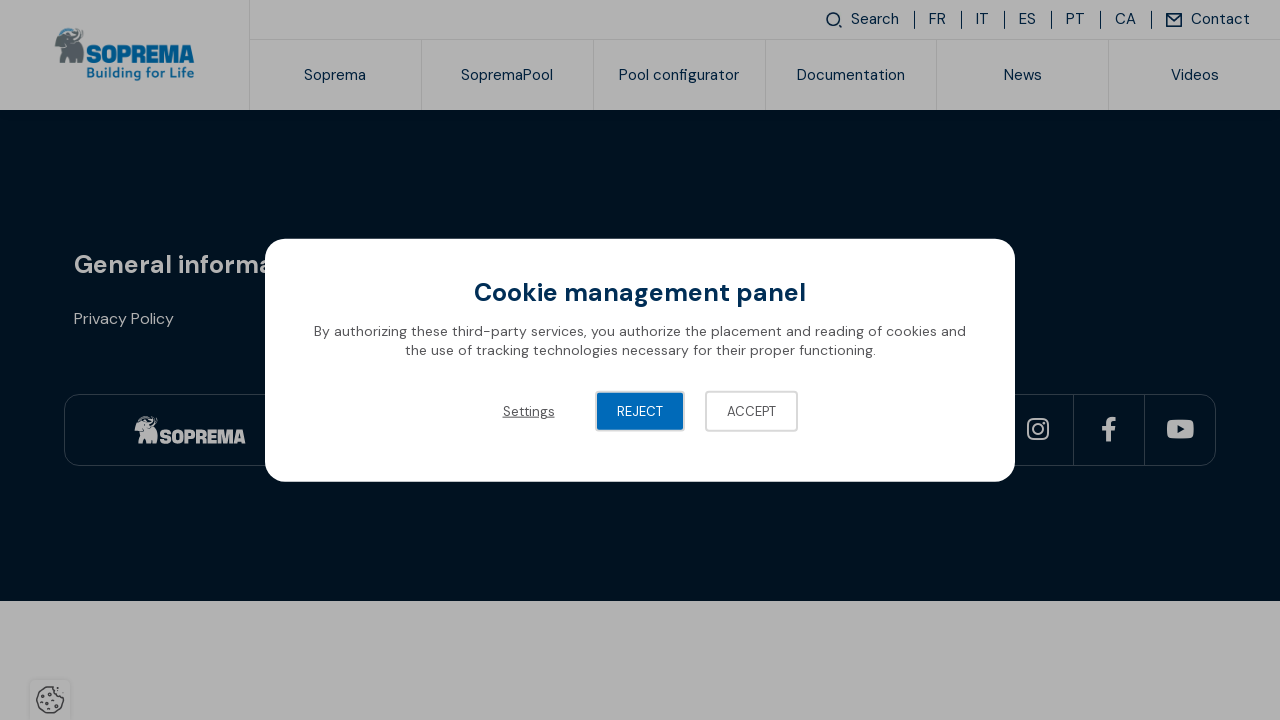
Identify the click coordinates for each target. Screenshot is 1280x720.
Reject (640, 410)
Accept (751, 410)
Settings (529, 410)
